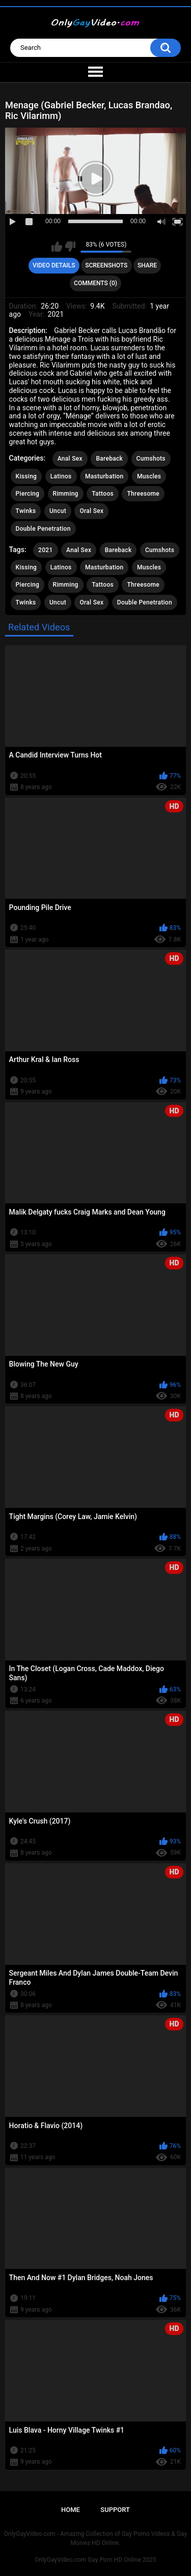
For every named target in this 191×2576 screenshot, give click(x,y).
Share (147, 265)
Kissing (26, 476)
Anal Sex (70, 458)
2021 (45, 550)
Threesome (143, 493)
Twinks (26, 510)
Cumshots (151, 458)
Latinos (61, 476)
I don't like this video (70, 246)
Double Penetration (43, 528)
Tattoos (103, 493)
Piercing (27, 493)
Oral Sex (91, 510)
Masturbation (104, 476)
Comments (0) (95, 283)
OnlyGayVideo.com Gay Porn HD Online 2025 (95, 2559)
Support (115, 2509)
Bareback (109, 458)
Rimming (65, 493)
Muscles (149, 476)
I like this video (56, 246)
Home (70, 2509)
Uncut (57, 510)
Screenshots (106, 265)
